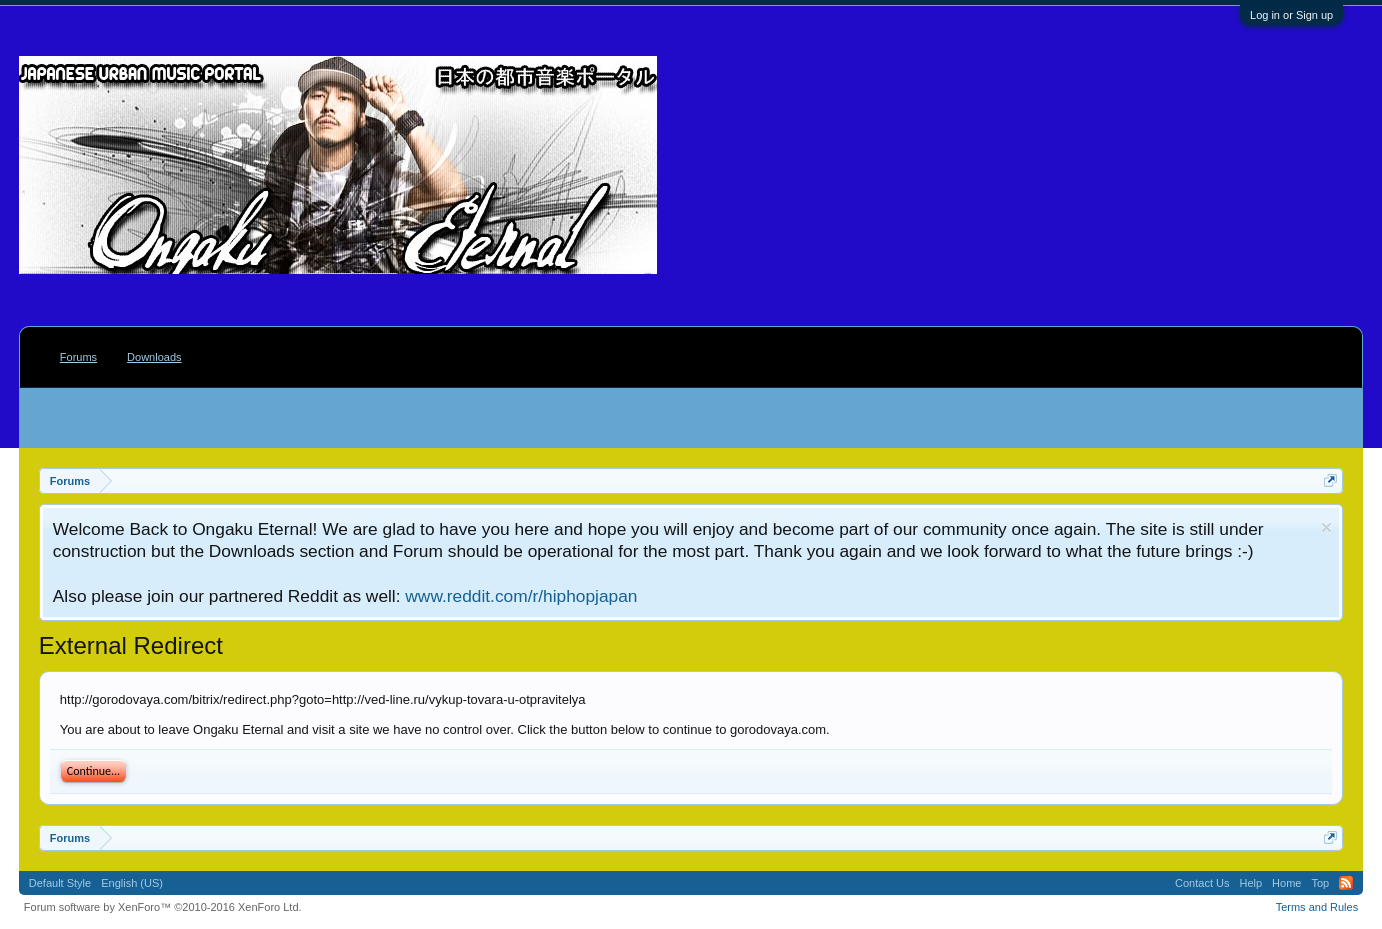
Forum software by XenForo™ (163, 907)
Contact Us (1202, 883)
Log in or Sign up (1291, 15)
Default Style (60, 883)
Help (1250, 883)
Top (1320, 883)
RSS (1346, 883)
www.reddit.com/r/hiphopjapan (521, 596)
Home (1286, 883)
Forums (78, 357)
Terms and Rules (1317, 907)
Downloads (154, 357)
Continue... (93, 771)
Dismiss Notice (1326, 527)
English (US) (132, 883)
